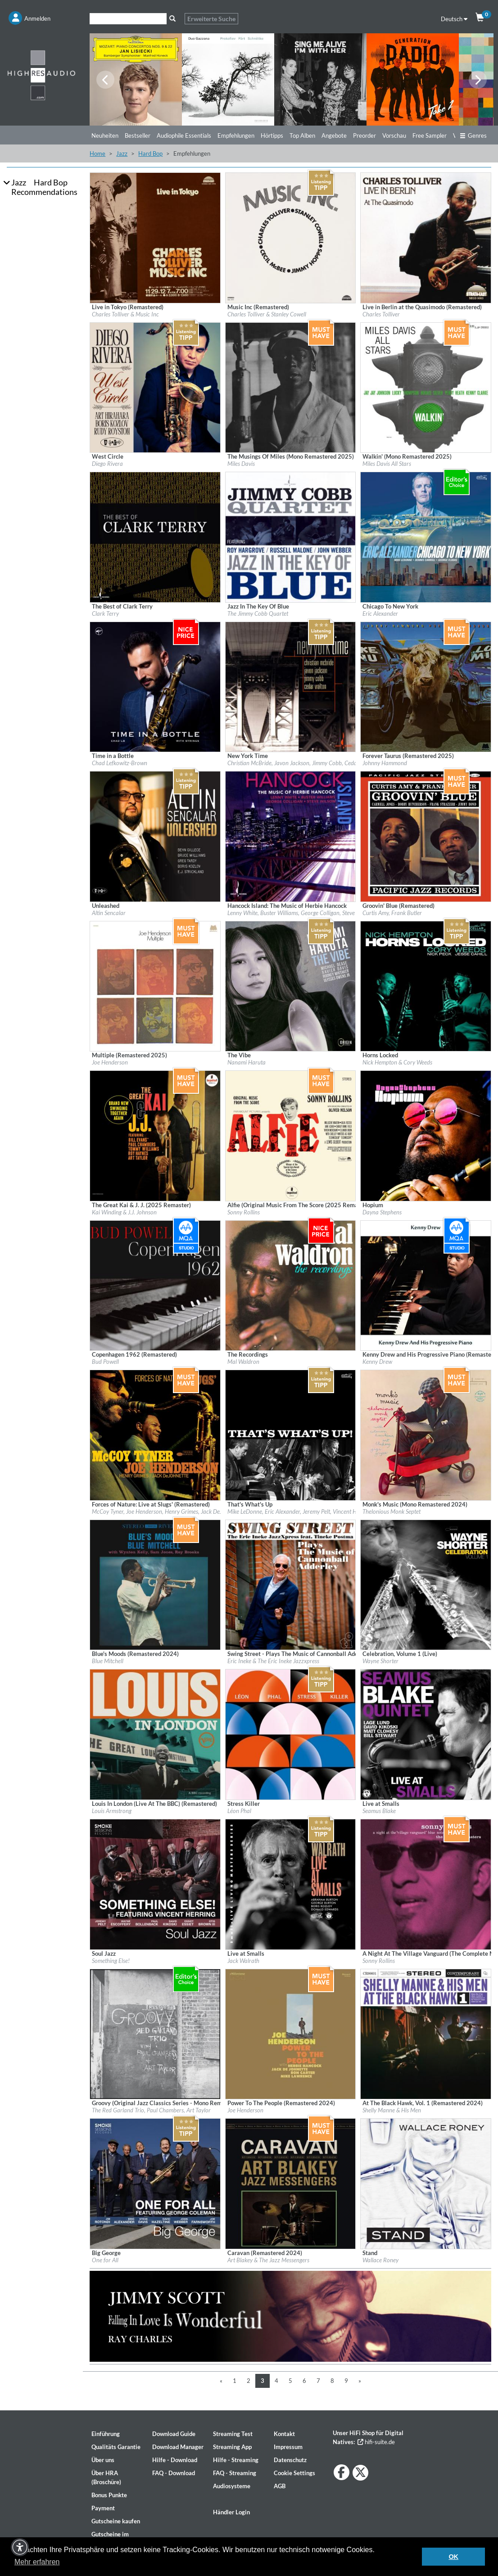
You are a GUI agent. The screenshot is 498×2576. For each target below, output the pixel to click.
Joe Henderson (110, 1062)
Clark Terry (105, 613)
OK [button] (453, 2556)
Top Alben (302, 135)
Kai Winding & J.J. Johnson (124, 1212)
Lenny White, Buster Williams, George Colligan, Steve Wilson (300, 912)
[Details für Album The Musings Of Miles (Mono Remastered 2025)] (290, 386)
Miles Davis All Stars (386, 463)
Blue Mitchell (107, 1661)
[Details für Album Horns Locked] (425, 985)
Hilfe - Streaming (235, 2459)
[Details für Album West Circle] (155, 386)
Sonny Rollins (243, 1212)
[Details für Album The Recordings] (290, 1284)
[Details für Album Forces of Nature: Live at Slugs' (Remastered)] (155, 1434)
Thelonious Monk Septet (391, 1511)
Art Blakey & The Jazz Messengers (268, 2260)
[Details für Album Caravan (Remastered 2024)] (290, 2183)
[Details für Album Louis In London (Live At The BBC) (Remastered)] (155, 1733)
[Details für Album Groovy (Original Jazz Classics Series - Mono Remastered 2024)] (155, 2033)
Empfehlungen (235, 135)
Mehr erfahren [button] (37, 2562)
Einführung (105, 2433)
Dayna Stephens (382, 1212)
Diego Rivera (107, 463)
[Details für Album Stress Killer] (290, 1733)
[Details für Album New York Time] (290, 686)
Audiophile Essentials (184, 135)
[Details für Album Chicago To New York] (425, 536)
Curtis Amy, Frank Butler (392, 912)
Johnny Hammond (384, 763)
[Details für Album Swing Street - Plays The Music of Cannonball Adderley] (290, 1584)
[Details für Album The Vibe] (290, 985)
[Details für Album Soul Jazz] (155, 1883)
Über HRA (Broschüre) (106, 2477)
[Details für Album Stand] (425, 2183)
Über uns (102, 2459)
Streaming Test (233, 2433)
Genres (473, 135)
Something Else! (111, 1960)
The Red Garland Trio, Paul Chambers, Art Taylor (151, 2110)
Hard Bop (150, 153)
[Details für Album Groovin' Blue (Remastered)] (425, 835)
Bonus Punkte (109, 2495)
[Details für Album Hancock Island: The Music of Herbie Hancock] (290, 835)
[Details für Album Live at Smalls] (425, 1733)
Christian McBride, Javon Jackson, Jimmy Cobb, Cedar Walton (302, 763)
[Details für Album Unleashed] (155, 835)
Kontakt (284, 2433)
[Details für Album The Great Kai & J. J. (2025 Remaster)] (155, 1135)
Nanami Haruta (246, 1062)
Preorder (364, 135)
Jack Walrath (243, 1960)
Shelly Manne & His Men (391, 2110)
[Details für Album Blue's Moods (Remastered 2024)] (155, 1584)
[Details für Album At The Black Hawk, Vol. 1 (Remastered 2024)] (425, 2033)
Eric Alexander (380, 613)
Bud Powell (105, 1361)
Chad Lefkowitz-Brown (119, 763)
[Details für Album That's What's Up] (290, 1434)
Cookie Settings (294, 2473)
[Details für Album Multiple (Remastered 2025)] (155, 985)
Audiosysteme (231, 2486)
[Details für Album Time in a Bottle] (155, 686)
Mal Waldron (243, 1361)
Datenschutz (290, 2459)
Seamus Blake (379, 1810)
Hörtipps (272, 135)
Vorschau (394, 135)
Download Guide (173, 2433)
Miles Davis (241, 463)
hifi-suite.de (376, 2441)
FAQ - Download (173, 2473)
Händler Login (231, 2512)
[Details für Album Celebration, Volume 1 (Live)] (425, 1584)
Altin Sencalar (109, 912)
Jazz (121, 153)
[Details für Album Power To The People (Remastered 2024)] (290, 2033)
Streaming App (232, 2446)
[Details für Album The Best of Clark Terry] (155, 536)
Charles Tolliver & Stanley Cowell (266, 314)
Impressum (288, 2446)
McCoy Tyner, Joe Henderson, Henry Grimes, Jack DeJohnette (166, 1511)
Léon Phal (239, 1810)
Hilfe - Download (174, 2459)
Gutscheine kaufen (115, 2521)
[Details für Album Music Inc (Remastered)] (290, 237)
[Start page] (41, 75)
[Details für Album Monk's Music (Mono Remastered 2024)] (425, 1434)
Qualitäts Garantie (115, 2446)
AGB (279, 2486)
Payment (103, 2508)
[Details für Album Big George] (155, 2183)
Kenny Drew (377, 1361)
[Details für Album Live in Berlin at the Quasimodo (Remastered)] (425, 237)
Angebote (334, 135)
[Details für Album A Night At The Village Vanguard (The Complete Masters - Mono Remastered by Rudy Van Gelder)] (425, 1883)
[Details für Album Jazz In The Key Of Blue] (290, 536)
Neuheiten (104, 135)
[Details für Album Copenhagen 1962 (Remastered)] (155, 1284)
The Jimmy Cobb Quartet (257, 613)
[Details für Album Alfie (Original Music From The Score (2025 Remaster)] (290, 1135)
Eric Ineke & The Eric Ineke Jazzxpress (273, 1661)
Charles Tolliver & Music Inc (125, 314)
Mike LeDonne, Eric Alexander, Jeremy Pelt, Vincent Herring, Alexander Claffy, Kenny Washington (344, 1511)
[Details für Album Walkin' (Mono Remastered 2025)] (425, 386)
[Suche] (128, 18)
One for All (105, 2260)
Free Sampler (429, 135)
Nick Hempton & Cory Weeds (397, 1062)
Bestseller (137, 135)
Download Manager (178, 2446)
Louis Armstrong (111, 1810)
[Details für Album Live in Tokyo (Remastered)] (155, 237)
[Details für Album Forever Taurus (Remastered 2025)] (425, 686)
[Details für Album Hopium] (425, 1135)
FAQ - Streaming (234, 2473)
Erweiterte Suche (211, 19)
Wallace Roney (380, 2260)
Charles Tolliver (381, 314)
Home (97, 153)
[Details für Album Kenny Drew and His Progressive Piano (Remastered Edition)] (425, 1284)
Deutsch (454, 19)
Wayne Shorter (380, 1661)
